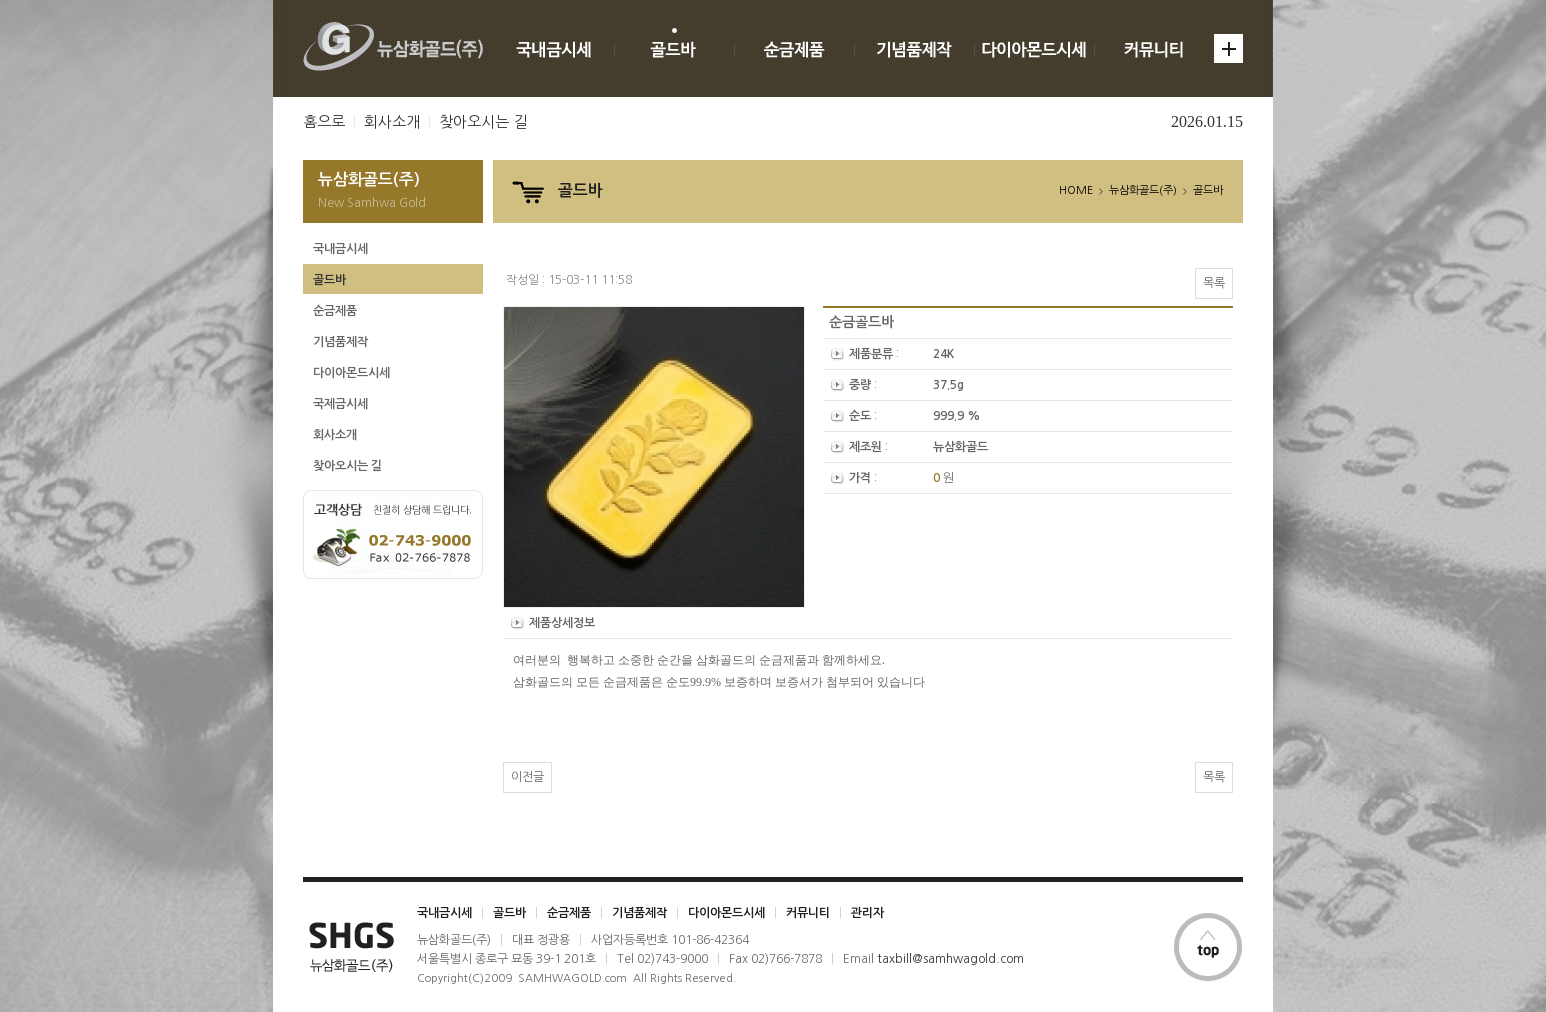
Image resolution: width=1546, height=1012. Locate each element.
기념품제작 (340, 342)
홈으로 (324, 121)
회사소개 (392, 121)
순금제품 (335, 311)
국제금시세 (340, 404)
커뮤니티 (808, 913)
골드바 (329, 280)
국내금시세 (340, 249)
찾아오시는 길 (483, 121)
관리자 (867, 913)
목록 (1214, 283)
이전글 (527, 777)
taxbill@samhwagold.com (950, 959)
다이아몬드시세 (351, 373)
